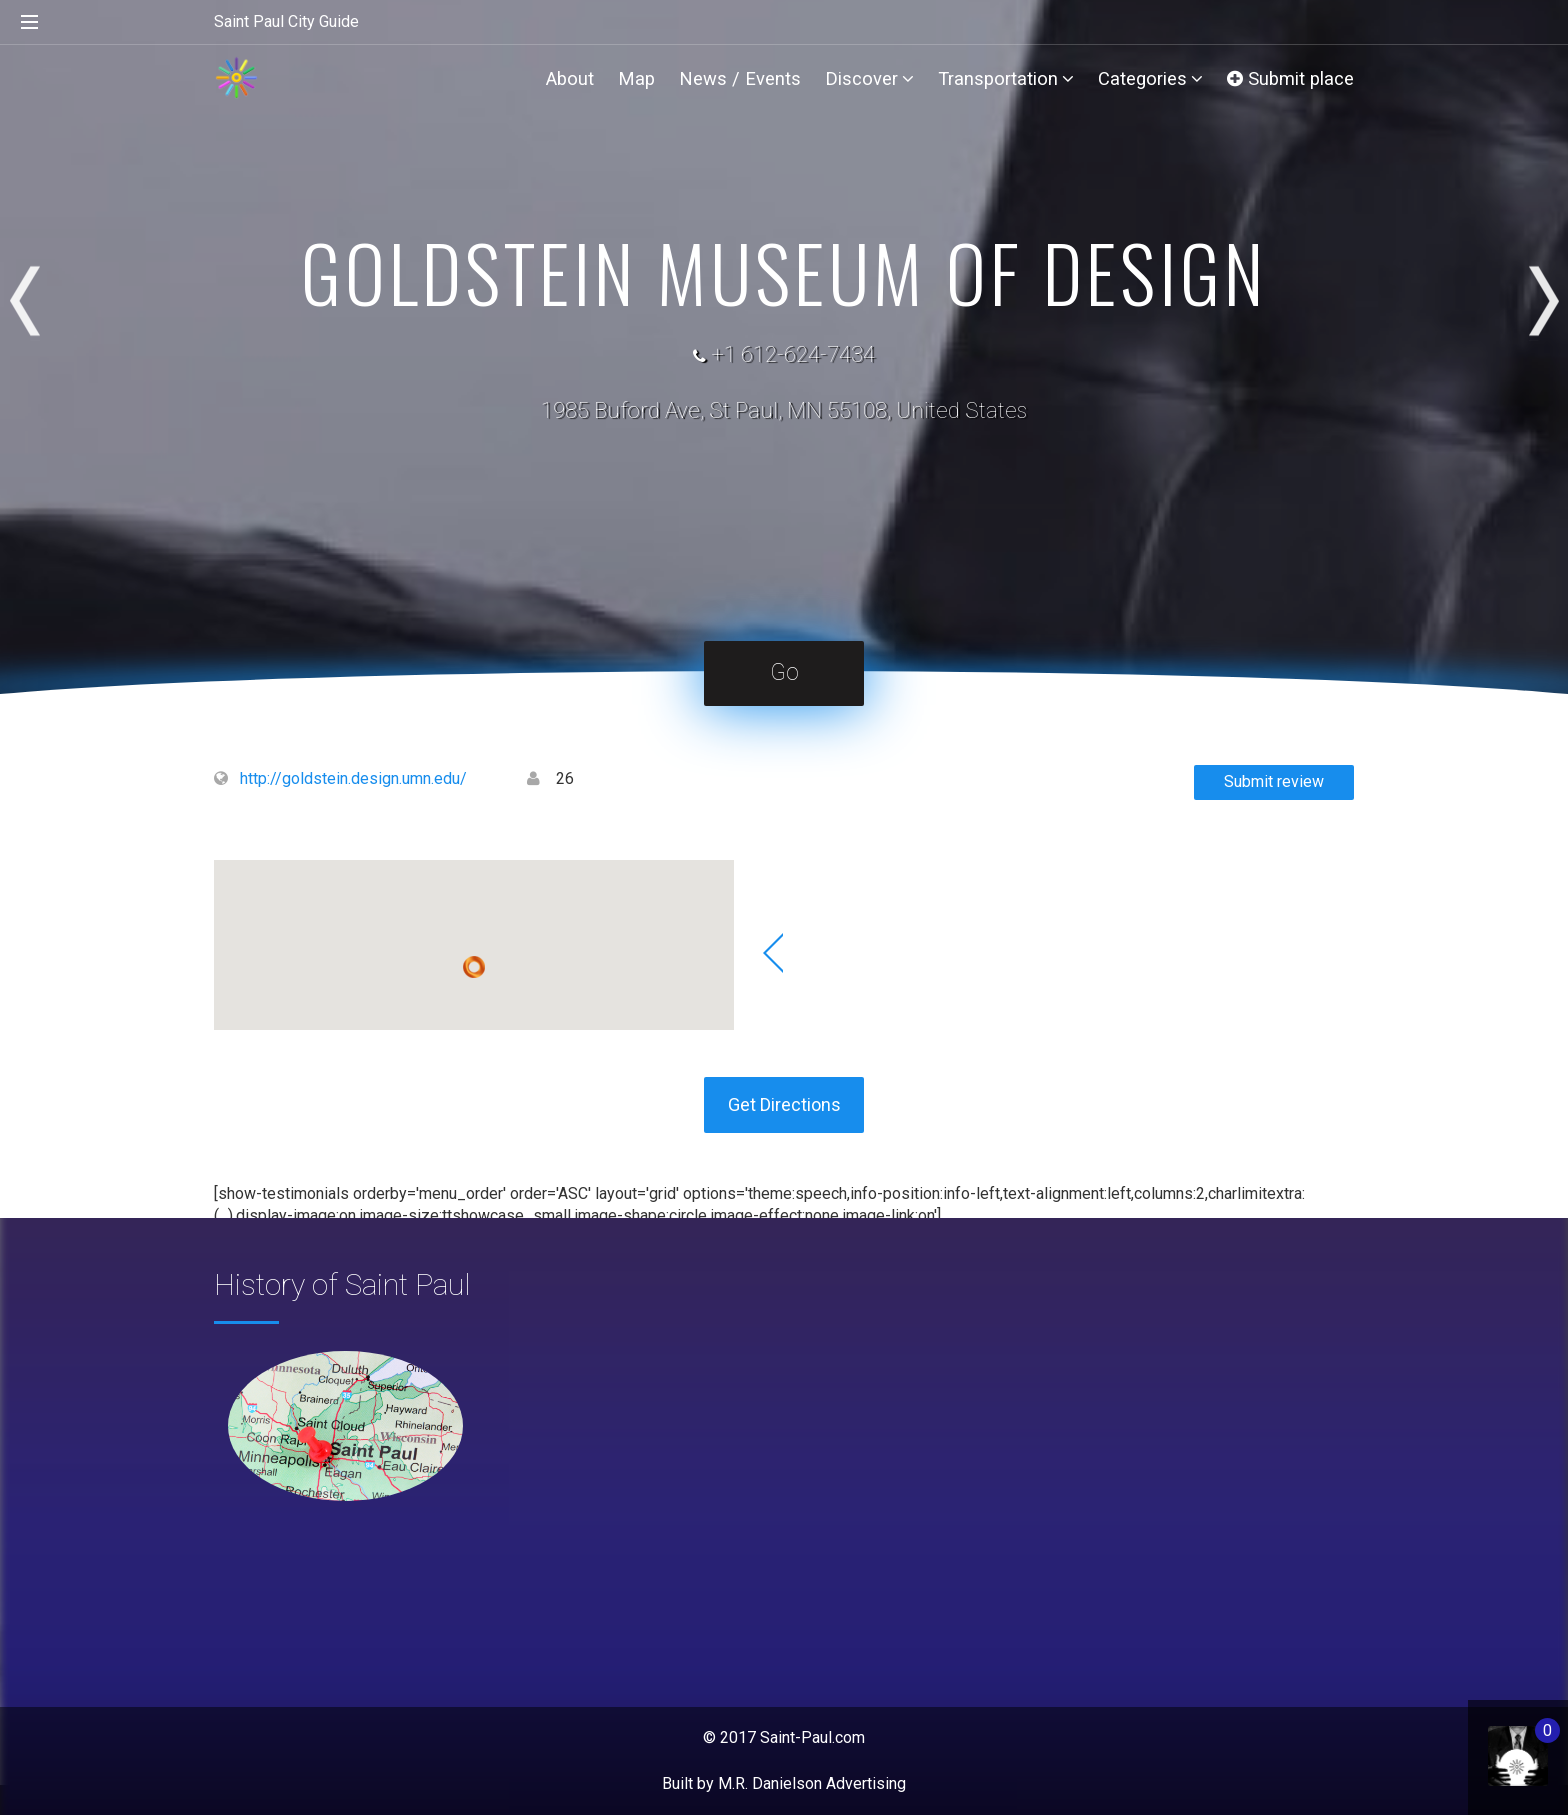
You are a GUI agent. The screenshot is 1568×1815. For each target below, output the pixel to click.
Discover (869, 78)
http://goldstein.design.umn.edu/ (353, 778)
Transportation (1006, 78)
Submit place (1290, 78)
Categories (1150, 78)
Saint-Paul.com (812, 1737)
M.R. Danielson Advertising (812, 1783)
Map (636, 78)
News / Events (740, 78)
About (570, 78)
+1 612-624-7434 (793, 354)
